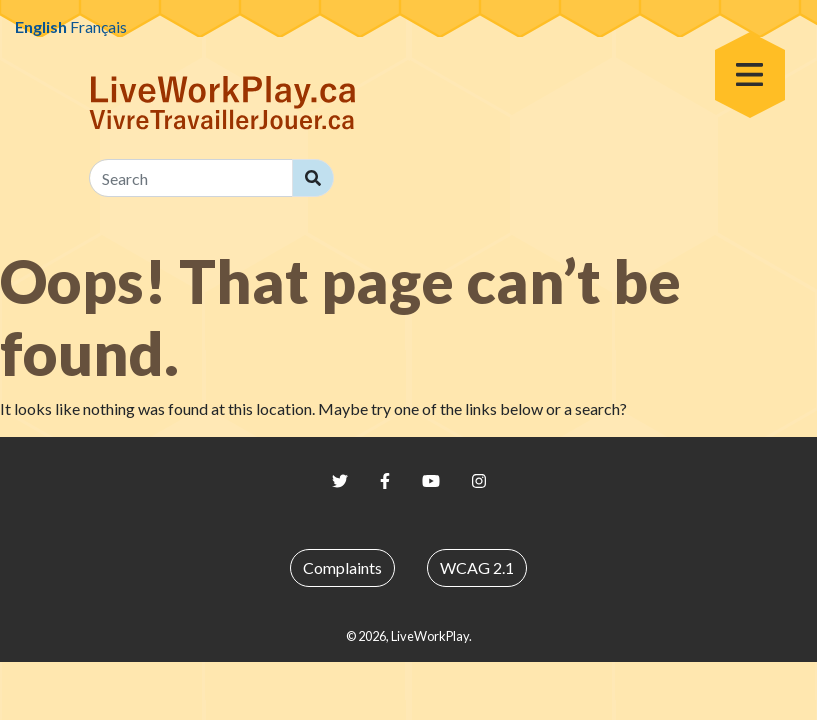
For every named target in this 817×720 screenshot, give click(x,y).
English (41, 26)
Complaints (342, 567)
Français (98, 26)
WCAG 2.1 (477, 567)
